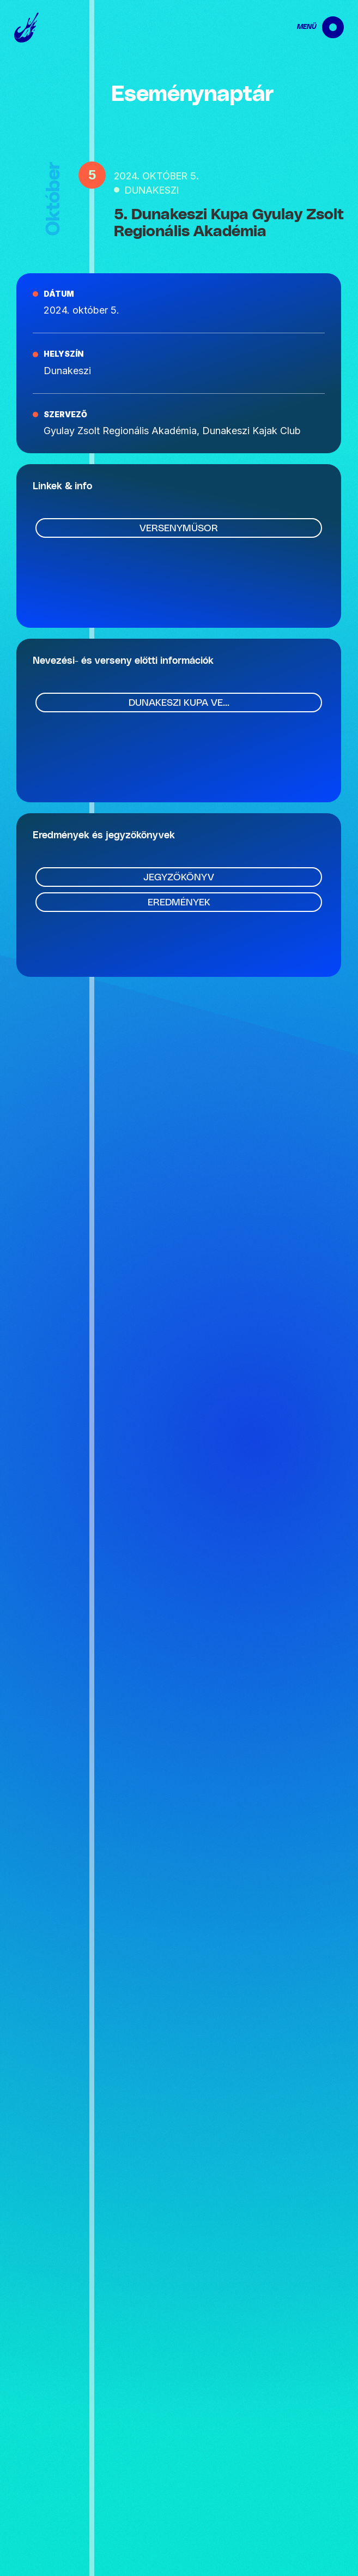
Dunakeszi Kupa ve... (179, 703)
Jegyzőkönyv (178, 877)
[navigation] (311, 27)
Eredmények (179, 903)
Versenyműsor (178, 528)
